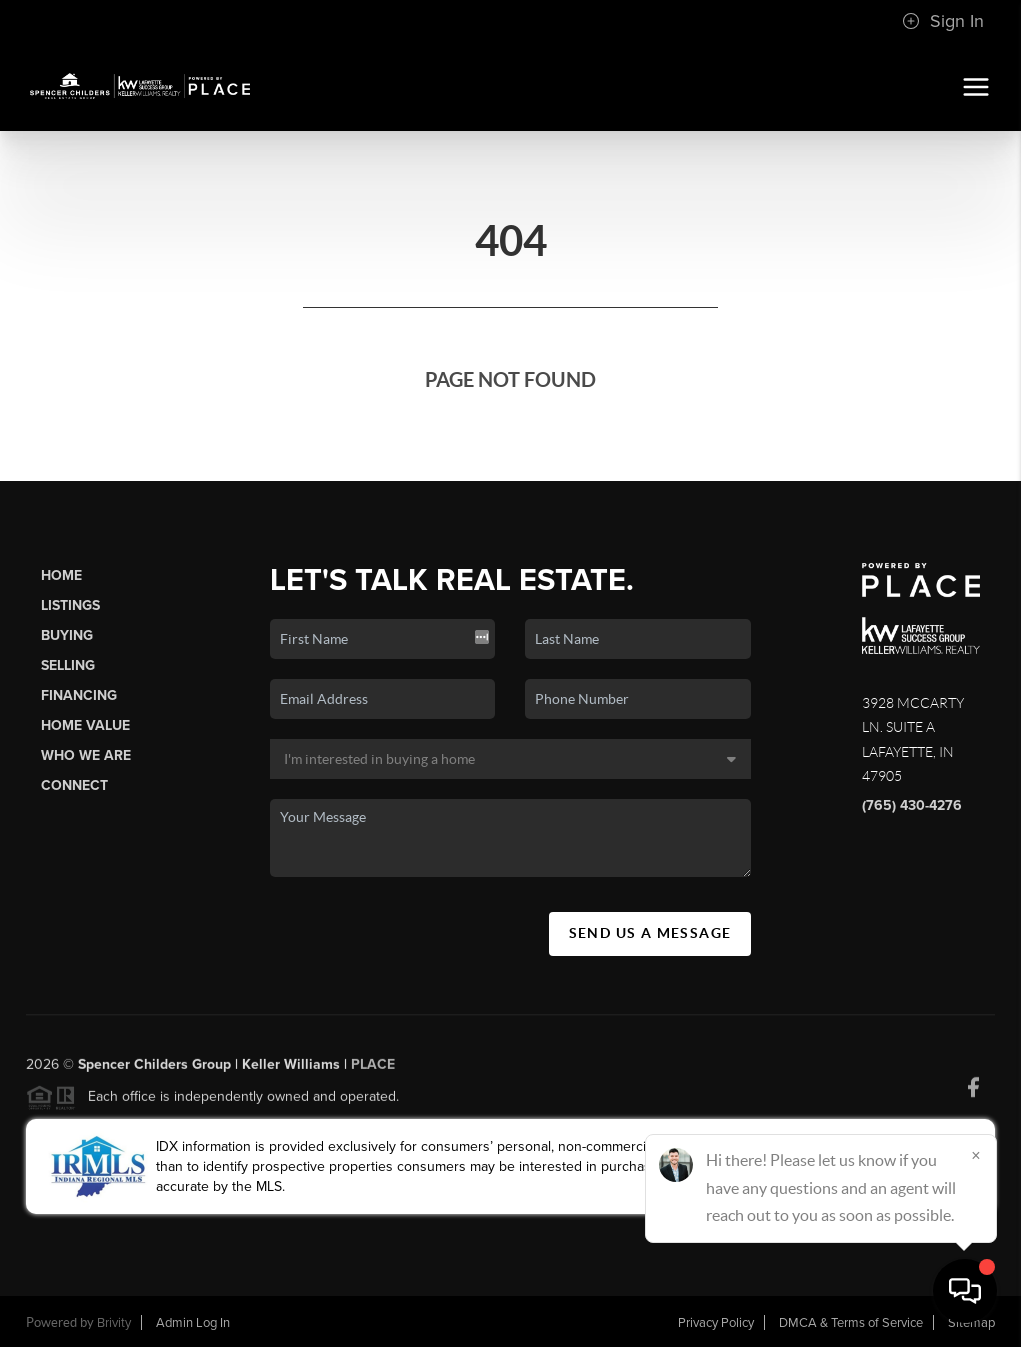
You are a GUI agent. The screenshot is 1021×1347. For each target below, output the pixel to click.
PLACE (373, 1070)
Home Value (85, 725)
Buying (67, 635)
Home (61, 575)
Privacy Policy (716, 1323)
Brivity (114, 1323)
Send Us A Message (650, 933)
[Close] (976, 1155)
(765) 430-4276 (912, 805)
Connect (74, 785)
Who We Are (86, 755)
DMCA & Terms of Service (851, 1323)
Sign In (943, 21)
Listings (70, 605)
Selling (68, 665)
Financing (79, 695)
